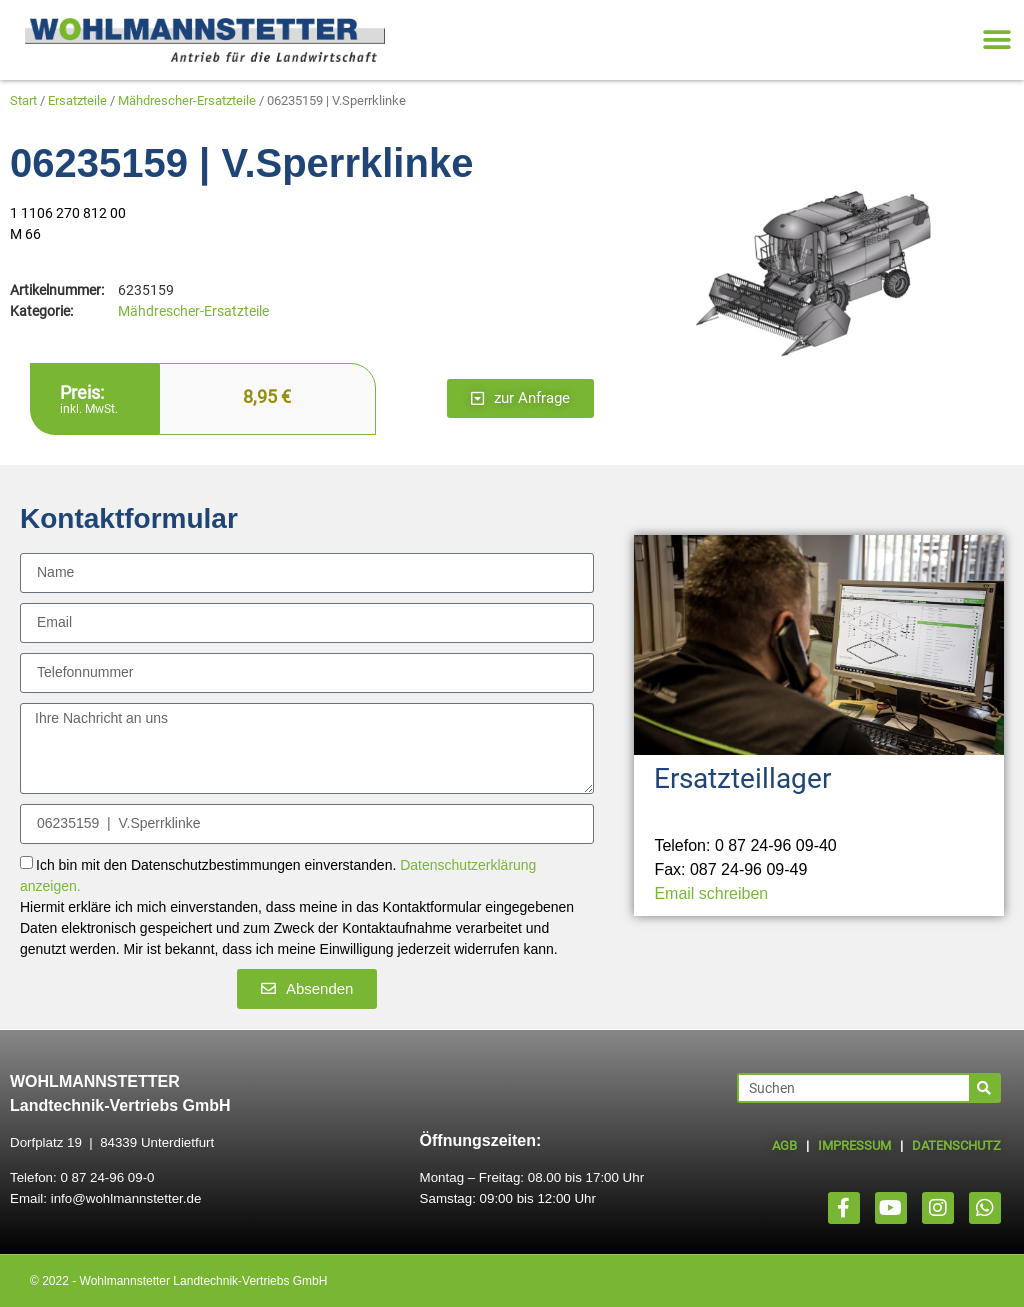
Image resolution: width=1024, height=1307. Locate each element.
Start (23, 100)
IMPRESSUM (854, 1145)
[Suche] (984, 1088)
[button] (996, 40)
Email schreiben (711, 893)
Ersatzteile (77, 100)
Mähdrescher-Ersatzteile (187, 100)
